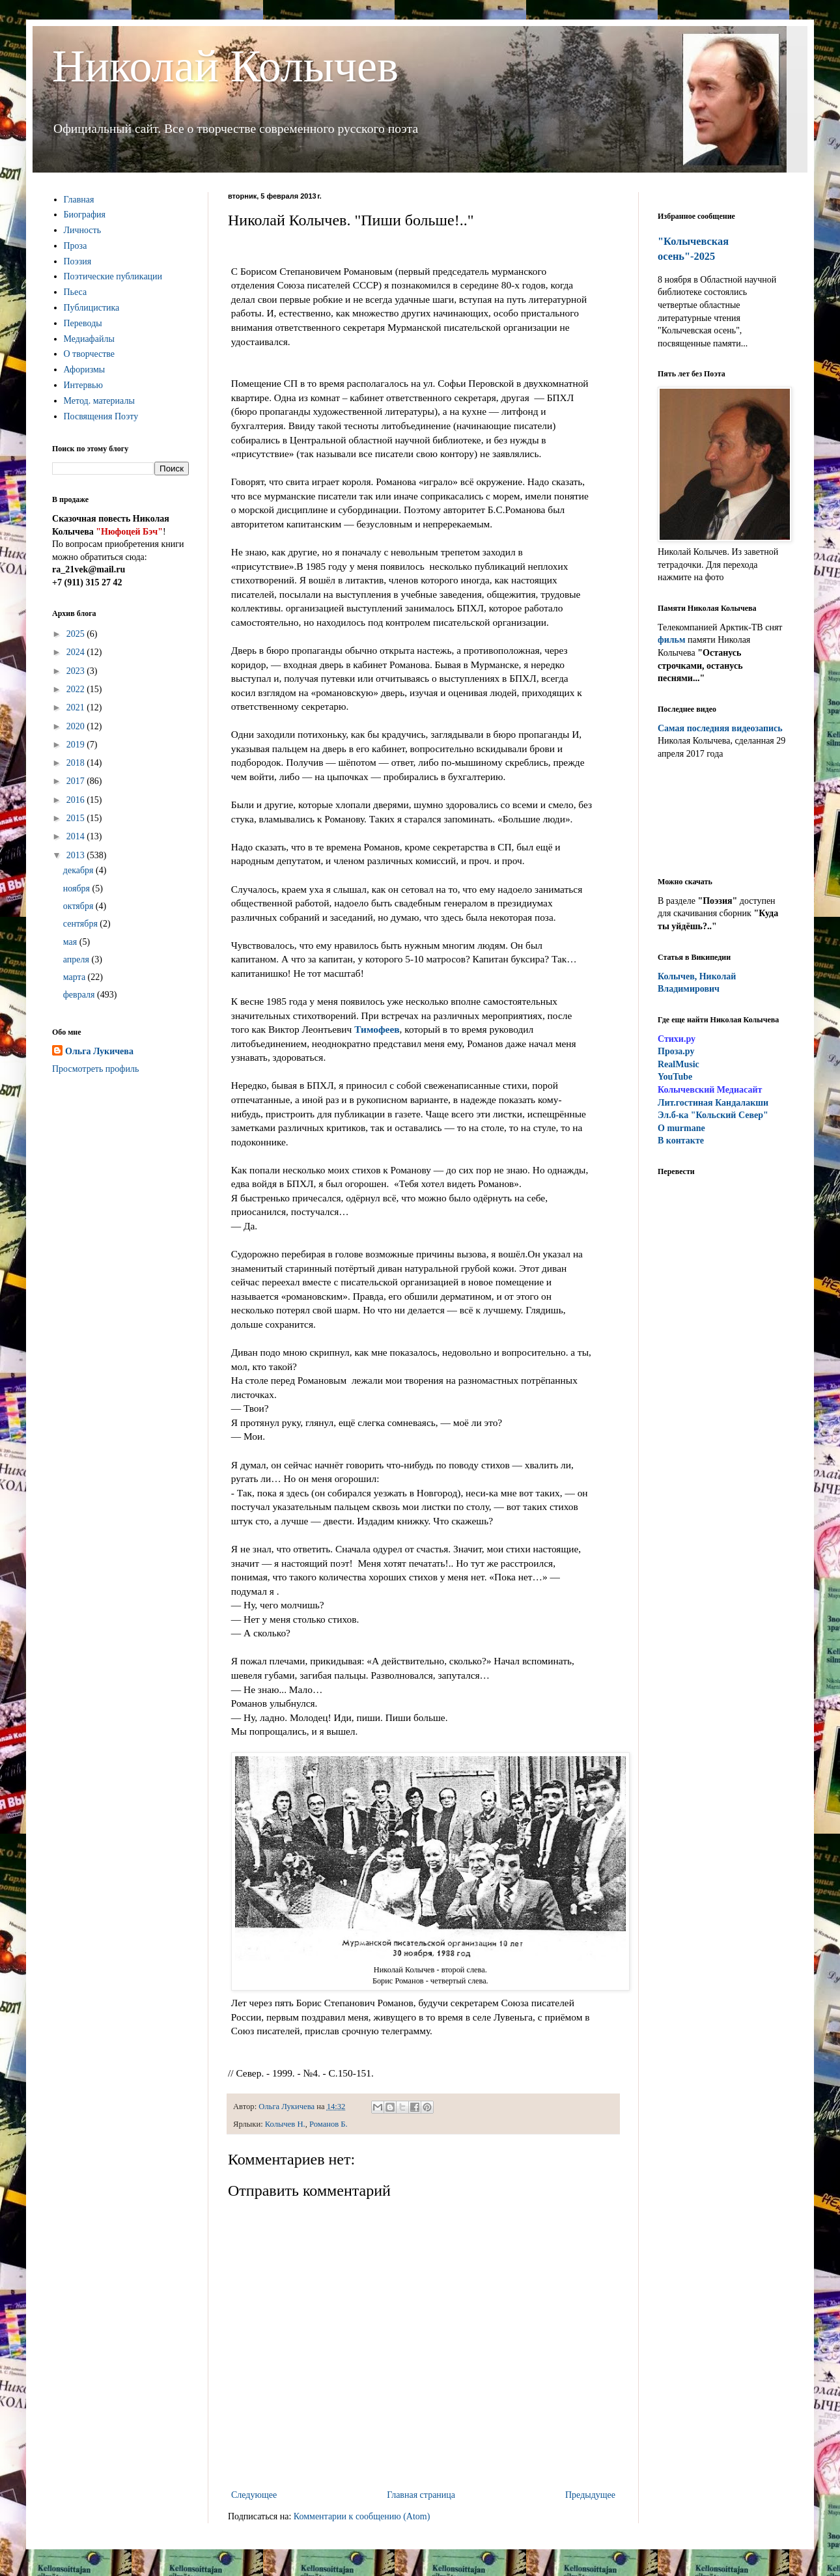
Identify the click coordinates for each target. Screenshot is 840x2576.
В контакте (681, 1140)
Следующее (254, 2495)
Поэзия (78, 261)
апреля (77, 959)
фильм (672, 640)
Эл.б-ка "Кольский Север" (713, 1115)
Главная (79, 199)
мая (71, 942)
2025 (76, 634)
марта (75, 977)
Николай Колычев (225, 66)
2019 (76, 744)
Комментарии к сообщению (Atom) (362, 2516)
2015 (76, 818)
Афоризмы (84, 369)
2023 (76, 671)
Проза (75, 246)
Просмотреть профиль (95, 1069)
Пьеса (75, 292)
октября (79, 906)
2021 (76, 707)
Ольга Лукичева (99, 1051)
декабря (79, 870)
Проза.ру (676, 1051)
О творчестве (89, 354)
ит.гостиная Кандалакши (713, 1103)
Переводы (83, 323)
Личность (83, 230)
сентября (81, 924)
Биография (85, 214)
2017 (76, 781)
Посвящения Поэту (101, 416)
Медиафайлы (89, 339)
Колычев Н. (285, 2124)
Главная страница (421, 2495)
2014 (76, 836)
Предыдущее (590, 2495)
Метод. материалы (99, 401)
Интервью (83, 385)
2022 (76, 689)
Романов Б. (328, 2124)
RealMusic (678, 1064)
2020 (76, 726)
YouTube (675, 1077)
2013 (76, 855)
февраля (80, 995)
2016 (76, 800)
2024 (76, 652)
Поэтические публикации (113, 276)
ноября (77, 888)
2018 (76, 763)
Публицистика (92, 308)
